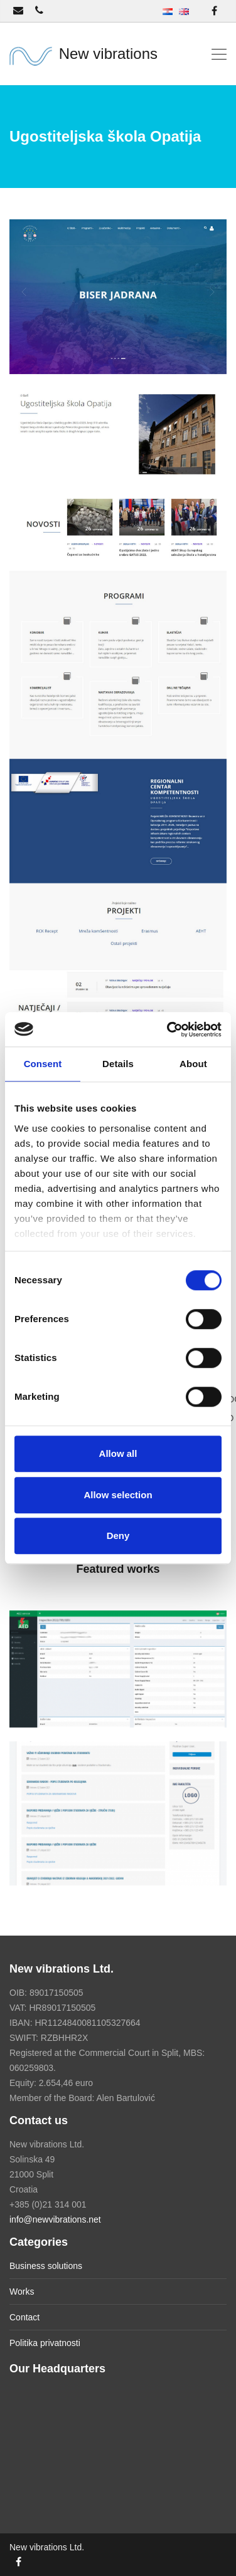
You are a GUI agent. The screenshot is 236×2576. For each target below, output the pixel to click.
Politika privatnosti (44, 2343)
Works (21, 2292)
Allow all (118, 1453)
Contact (24, 2317)
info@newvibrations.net (55, 2219)
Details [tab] (118, 1063)
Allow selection (117, 1494)
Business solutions (45, 2266)
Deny (118, 1535)
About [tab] (193, 1063)
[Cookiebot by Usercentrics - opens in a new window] (168, 1029)
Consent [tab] (43, 1063)
